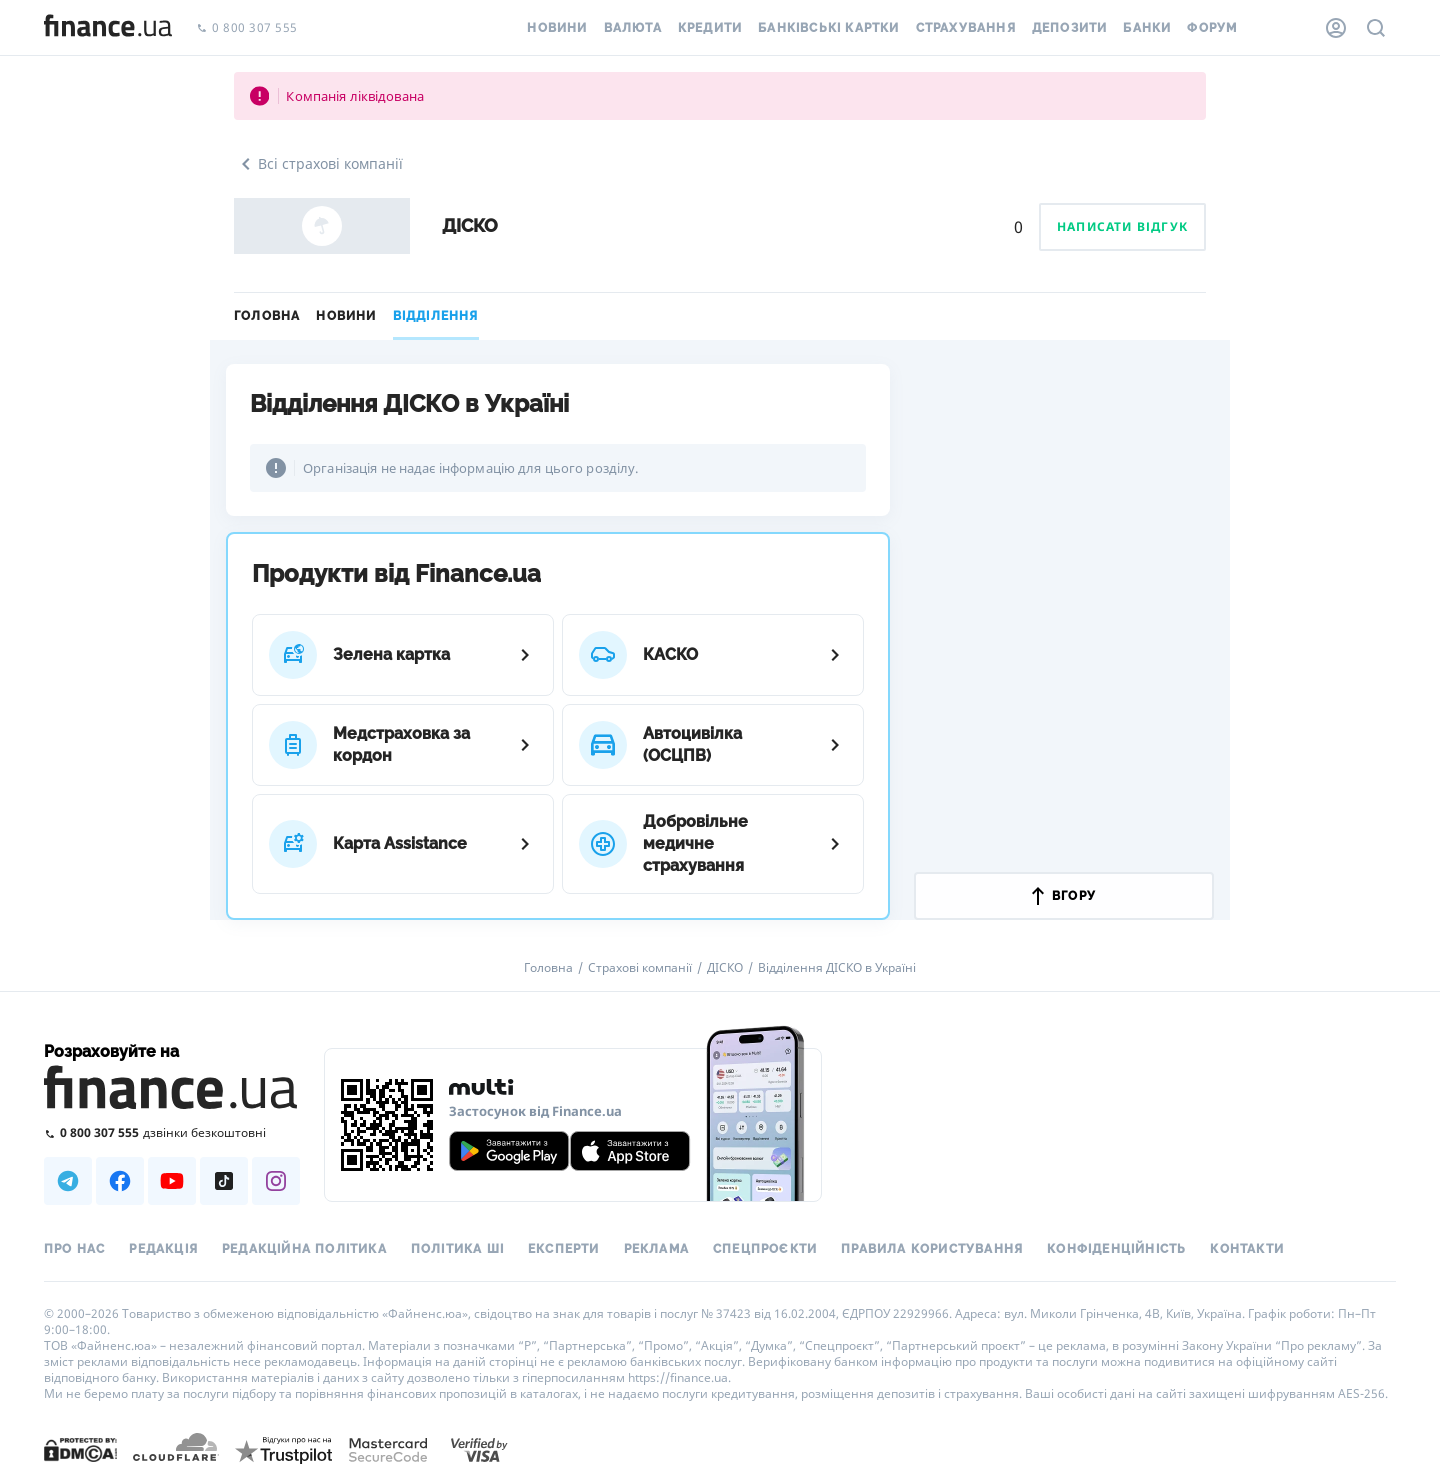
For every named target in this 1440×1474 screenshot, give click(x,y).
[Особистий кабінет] (1336, 28)
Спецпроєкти (765, 1249)
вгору (1064, 896)
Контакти (1247, 1249)
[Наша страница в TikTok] (224, 1181)
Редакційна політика (304, 1249)
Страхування (966, 28)
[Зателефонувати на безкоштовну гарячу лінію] (172, 1132)
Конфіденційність (1116, 1249)
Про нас (74, 1249)
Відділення (436, 316)
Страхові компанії (640, 968)
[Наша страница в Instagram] (276, 1181)
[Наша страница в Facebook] (120, 1181)
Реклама (656, 1249)
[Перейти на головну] (108, 28)
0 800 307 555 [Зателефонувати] (247, 28)
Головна (267, 316)
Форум (1212, 28)
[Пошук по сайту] (1376, 28)
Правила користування (932, 1249)
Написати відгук (1122, 226)
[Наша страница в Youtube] (172, 1181)
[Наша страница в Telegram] (68, 1181)
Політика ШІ (457, 1249)
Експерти (564, 1249)
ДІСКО (725, 968)
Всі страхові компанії (318, 164)
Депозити (1070, 28)
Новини (557, 28)
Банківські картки (828, 28)
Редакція (163, 1249)
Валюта (633, 28)
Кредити (710, 28)
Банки (1147, 28)
